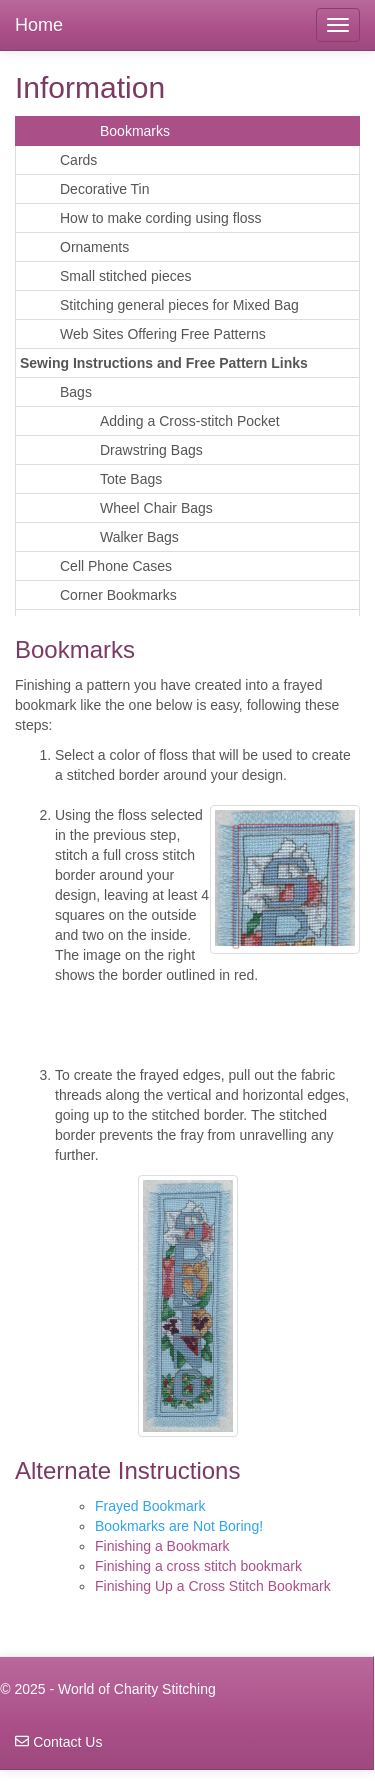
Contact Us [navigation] (58, 1742)
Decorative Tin (104, 189)
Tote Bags (131, 479)
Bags (76, 392)
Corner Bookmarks (118, 595)
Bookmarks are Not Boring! (179, 1526)
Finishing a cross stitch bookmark (198, 1566)
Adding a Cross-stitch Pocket (190, 421)
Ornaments (94, 247)
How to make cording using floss (161, 218)
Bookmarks (135, 131)
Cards (78, 160)
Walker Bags (139, 537)
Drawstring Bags (151, 450)
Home (39, 25)
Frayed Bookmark (150, 1506)
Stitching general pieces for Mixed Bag (179, 305)
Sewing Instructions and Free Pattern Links (164, 363)
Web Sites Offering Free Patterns (163, 334)
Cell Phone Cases (116, 566)
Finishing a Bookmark (162, 1546)
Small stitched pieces (126, 276)
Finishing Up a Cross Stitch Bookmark (213, 1586)
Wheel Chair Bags (156, 508)
